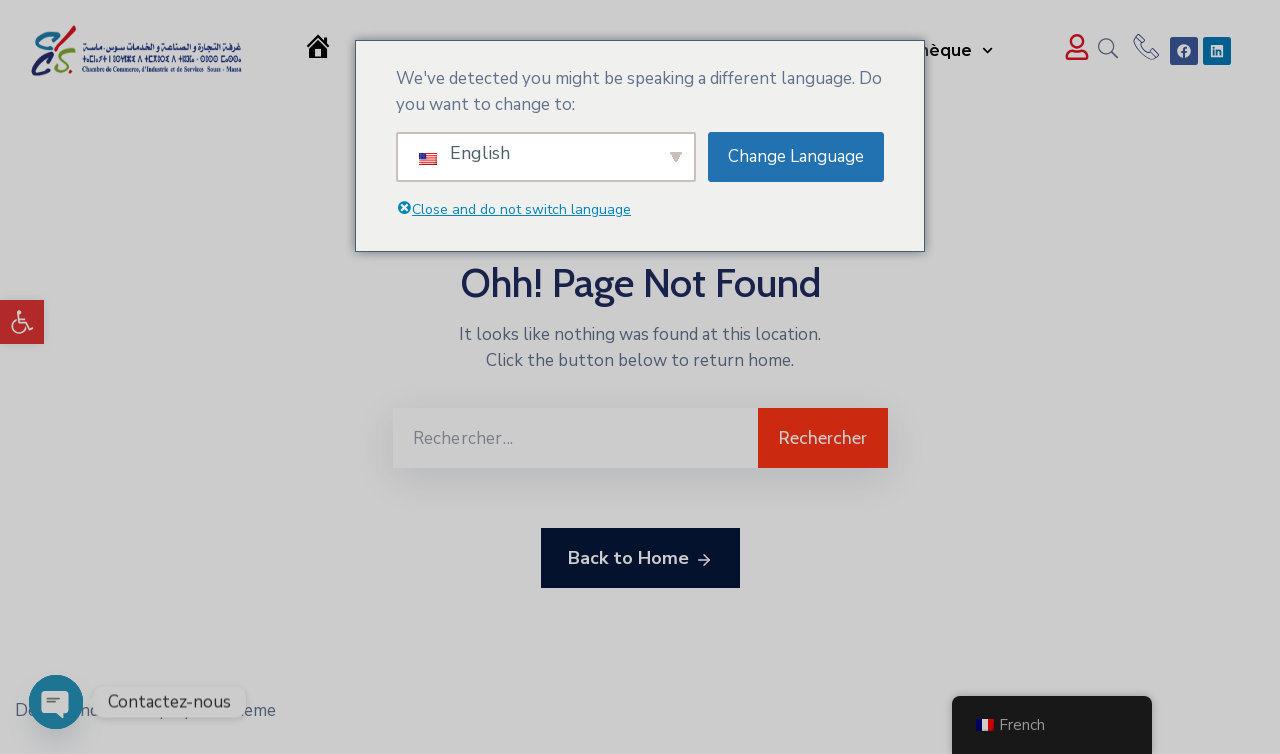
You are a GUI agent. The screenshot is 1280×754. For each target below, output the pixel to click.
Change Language (796, 156)
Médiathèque (927, 50)
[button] (22, 322)
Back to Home (640, 559)
